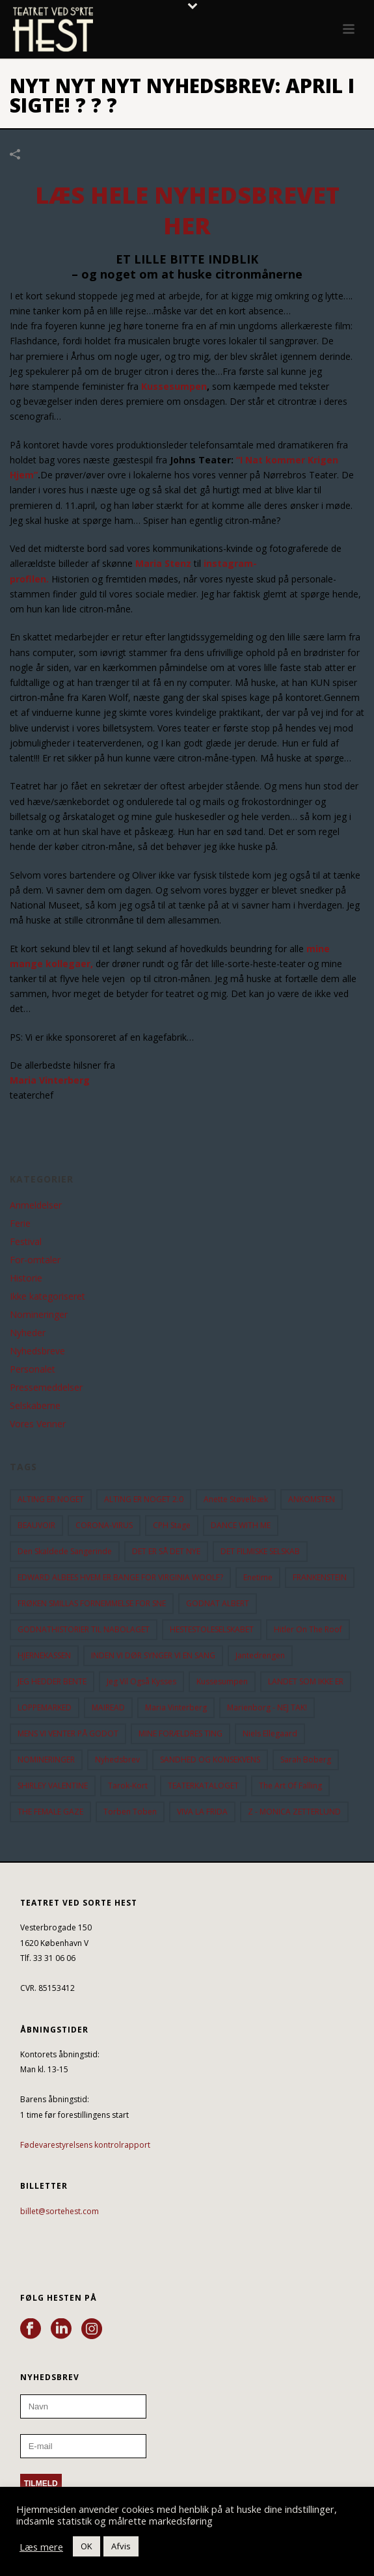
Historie (26, 1278)
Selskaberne (35, 1406)
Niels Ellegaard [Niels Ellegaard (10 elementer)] (270, 1733)
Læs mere (41, 2547)
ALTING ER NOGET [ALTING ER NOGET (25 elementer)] (51, 1499)
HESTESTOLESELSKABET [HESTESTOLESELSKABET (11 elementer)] (212, 1629)
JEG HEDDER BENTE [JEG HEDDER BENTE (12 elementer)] (52, 1681)
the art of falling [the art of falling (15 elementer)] (290, 1785)
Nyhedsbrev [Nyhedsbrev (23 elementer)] (117, 1759)
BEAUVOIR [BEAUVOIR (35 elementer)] (36, 1525)
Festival (26, 1242)
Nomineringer (39, 1315)
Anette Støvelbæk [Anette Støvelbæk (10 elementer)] (236, 1499)
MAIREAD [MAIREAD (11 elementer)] (108, 1707)
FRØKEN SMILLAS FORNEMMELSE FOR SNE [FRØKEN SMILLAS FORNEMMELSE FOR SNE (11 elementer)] (92, 1603)
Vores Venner (38, 1424)
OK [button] (86, 2546)
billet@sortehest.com (59, 2211)
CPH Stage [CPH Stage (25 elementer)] (172, 1525)
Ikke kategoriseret (47, 1296)
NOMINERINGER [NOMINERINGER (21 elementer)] (46, 1759)
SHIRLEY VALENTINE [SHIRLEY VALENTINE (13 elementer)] (53, 1785)
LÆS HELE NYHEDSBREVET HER (187, 210)
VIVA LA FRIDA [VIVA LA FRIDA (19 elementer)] (202, 1811)
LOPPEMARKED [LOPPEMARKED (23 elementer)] (45, 1707)
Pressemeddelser (46, 1387)
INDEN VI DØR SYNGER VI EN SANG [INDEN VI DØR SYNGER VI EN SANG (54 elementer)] (153, 1655)
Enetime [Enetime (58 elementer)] (258, 1577)
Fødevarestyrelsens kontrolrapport (85, 2144)
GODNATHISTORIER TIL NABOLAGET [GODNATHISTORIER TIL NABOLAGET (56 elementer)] (84, 1629)
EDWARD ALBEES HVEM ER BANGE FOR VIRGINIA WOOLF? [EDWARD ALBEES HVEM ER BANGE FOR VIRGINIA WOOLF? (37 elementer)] (120, 1577)
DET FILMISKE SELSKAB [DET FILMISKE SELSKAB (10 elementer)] (260, 1551)
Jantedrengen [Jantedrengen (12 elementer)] (260, 1655)
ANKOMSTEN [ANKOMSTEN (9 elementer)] (311, 1499)
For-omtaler (35, 1260)
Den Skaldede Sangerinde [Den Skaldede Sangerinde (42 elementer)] (65, 1551)
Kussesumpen (174, 386)
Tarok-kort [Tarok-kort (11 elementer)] (128, 1785)
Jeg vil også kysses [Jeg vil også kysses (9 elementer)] (141, 1681)
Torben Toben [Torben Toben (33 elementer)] (130, 1811)
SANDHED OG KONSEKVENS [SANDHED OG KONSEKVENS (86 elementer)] (210, 1759)
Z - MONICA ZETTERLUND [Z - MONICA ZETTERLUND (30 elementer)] (294, 1811)
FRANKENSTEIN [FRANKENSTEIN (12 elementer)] (320, 1577)
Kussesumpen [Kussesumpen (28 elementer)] (222, 1681)
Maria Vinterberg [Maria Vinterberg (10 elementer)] (176, 1707)
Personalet (32, 1369)
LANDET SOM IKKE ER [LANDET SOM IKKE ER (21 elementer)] (305, 1681)
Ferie (20, 1223)
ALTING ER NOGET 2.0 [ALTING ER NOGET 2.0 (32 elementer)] (143, 1499)
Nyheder (28, 1333)
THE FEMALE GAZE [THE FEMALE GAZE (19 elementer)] (50, 1811)
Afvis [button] (121, 2546)
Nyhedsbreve (37, 1351)
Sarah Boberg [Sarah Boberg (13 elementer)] (305, 1759)
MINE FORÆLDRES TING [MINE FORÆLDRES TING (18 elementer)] (180, 1733)
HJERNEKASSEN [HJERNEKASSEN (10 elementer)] (44, 1655)
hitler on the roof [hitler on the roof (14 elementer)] (308, 1629)
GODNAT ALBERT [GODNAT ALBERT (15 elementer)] (217, 1603)
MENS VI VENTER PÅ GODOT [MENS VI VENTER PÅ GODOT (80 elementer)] (68, 1733)
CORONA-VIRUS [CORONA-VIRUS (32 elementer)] (104, 1525)
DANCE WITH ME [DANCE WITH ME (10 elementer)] (241, 1525)
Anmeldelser (36, 1205)
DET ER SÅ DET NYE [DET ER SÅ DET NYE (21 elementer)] (166, 1551)
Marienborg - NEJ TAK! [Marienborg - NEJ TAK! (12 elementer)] (267, 1707)
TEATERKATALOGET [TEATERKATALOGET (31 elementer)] (203, 1785)
